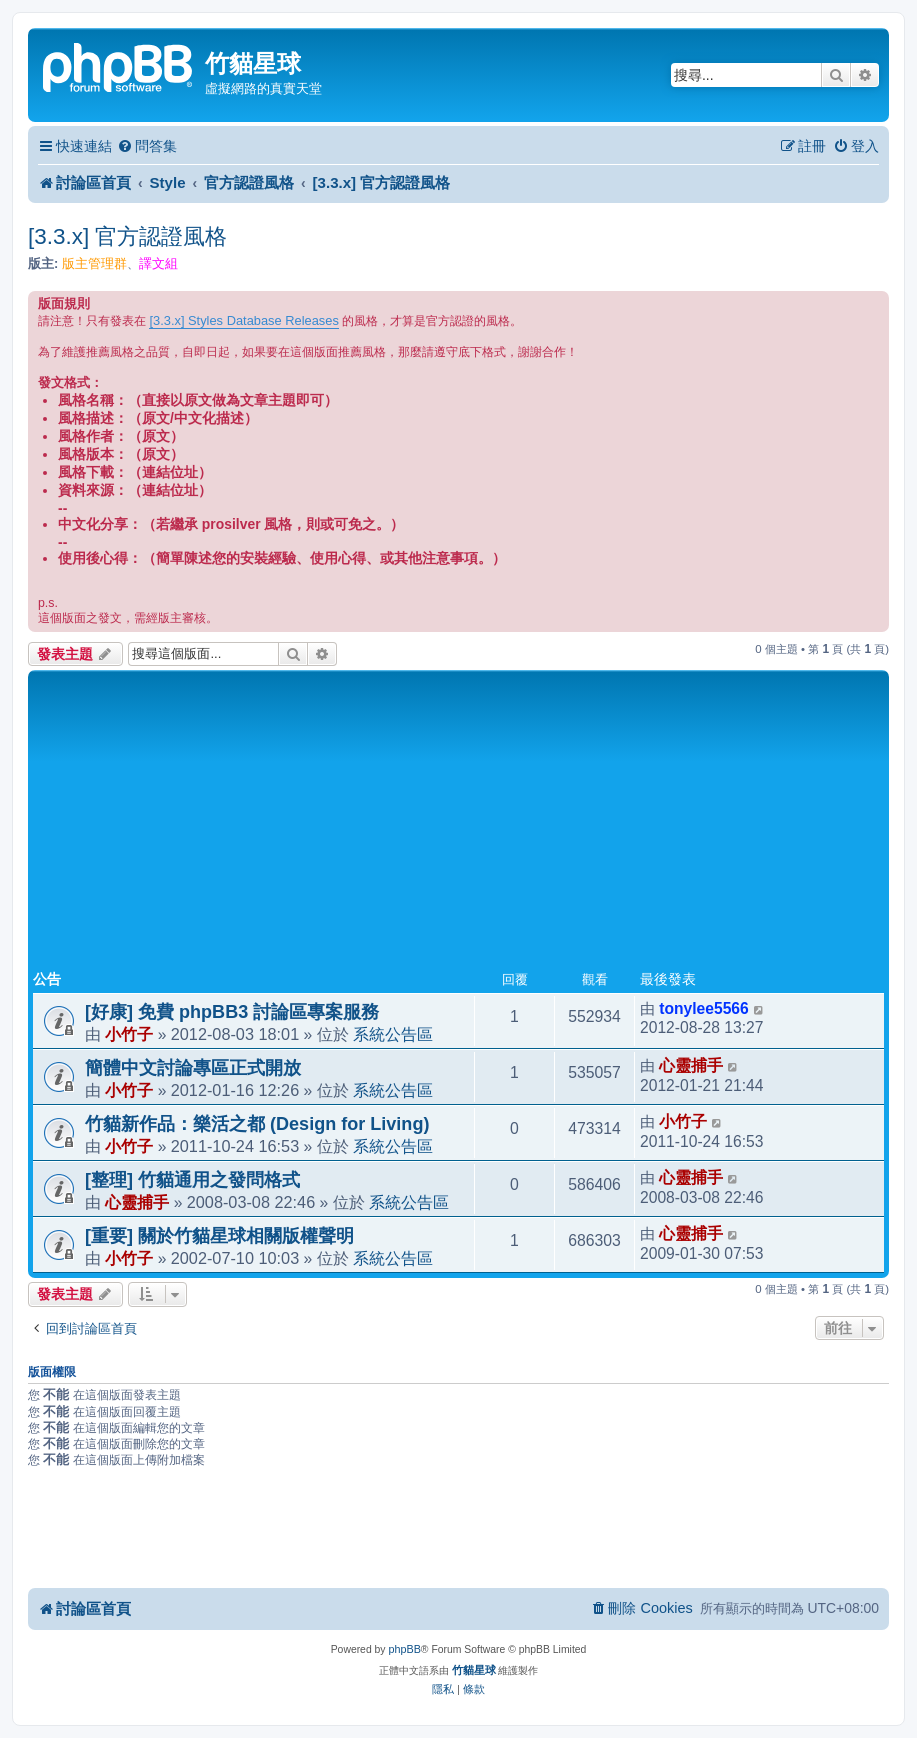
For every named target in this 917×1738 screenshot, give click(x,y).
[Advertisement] (458, 825)
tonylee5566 (704, 1008)
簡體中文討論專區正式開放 (193, 1068)
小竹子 (129, 1034)
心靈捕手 (691, 1065)
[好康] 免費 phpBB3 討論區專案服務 (232, 1012)
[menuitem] (147, 146)
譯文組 (158, 263)
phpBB (404, 1649)
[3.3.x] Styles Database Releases (243, 320)
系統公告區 (393, 1034)
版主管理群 (94, 263)
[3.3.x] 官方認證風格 (128, 236)
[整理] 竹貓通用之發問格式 (192, 1180)
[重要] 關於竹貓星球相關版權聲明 (219, 1236)
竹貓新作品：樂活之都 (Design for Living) (257, 1124)
